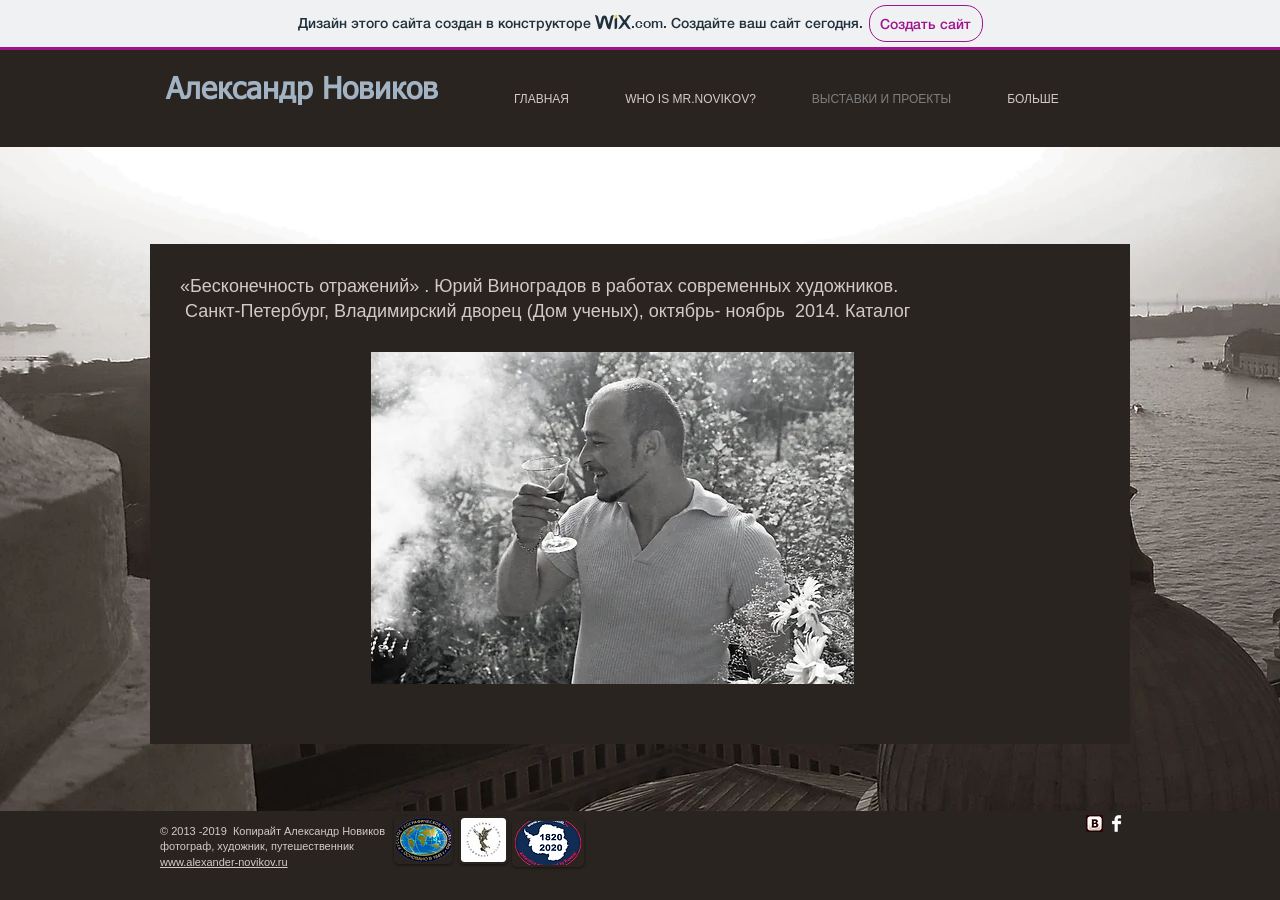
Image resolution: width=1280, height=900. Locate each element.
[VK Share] (1031, 819)
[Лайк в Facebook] (821, 829)
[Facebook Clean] (1116, 823)
